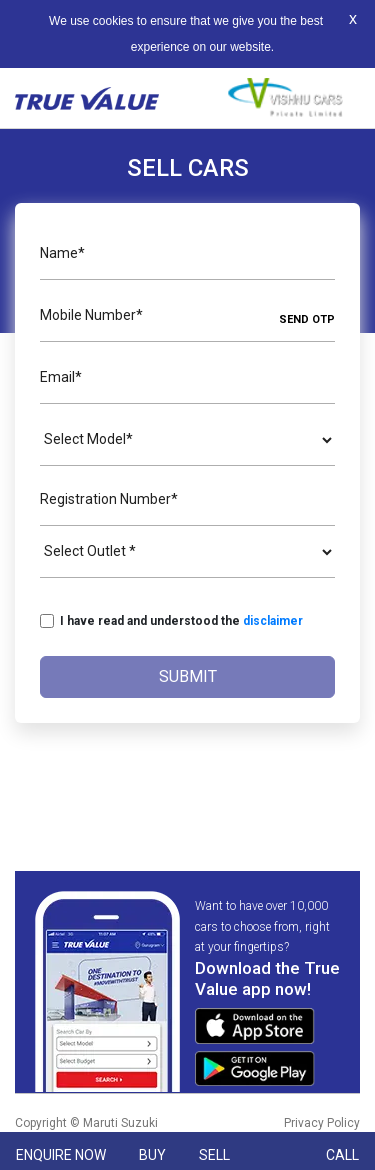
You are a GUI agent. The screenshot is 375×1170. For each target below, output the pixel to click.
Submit (188, 676)
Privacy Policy (322, 1123)
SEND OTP (307, 319)
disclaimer (273, 621)
